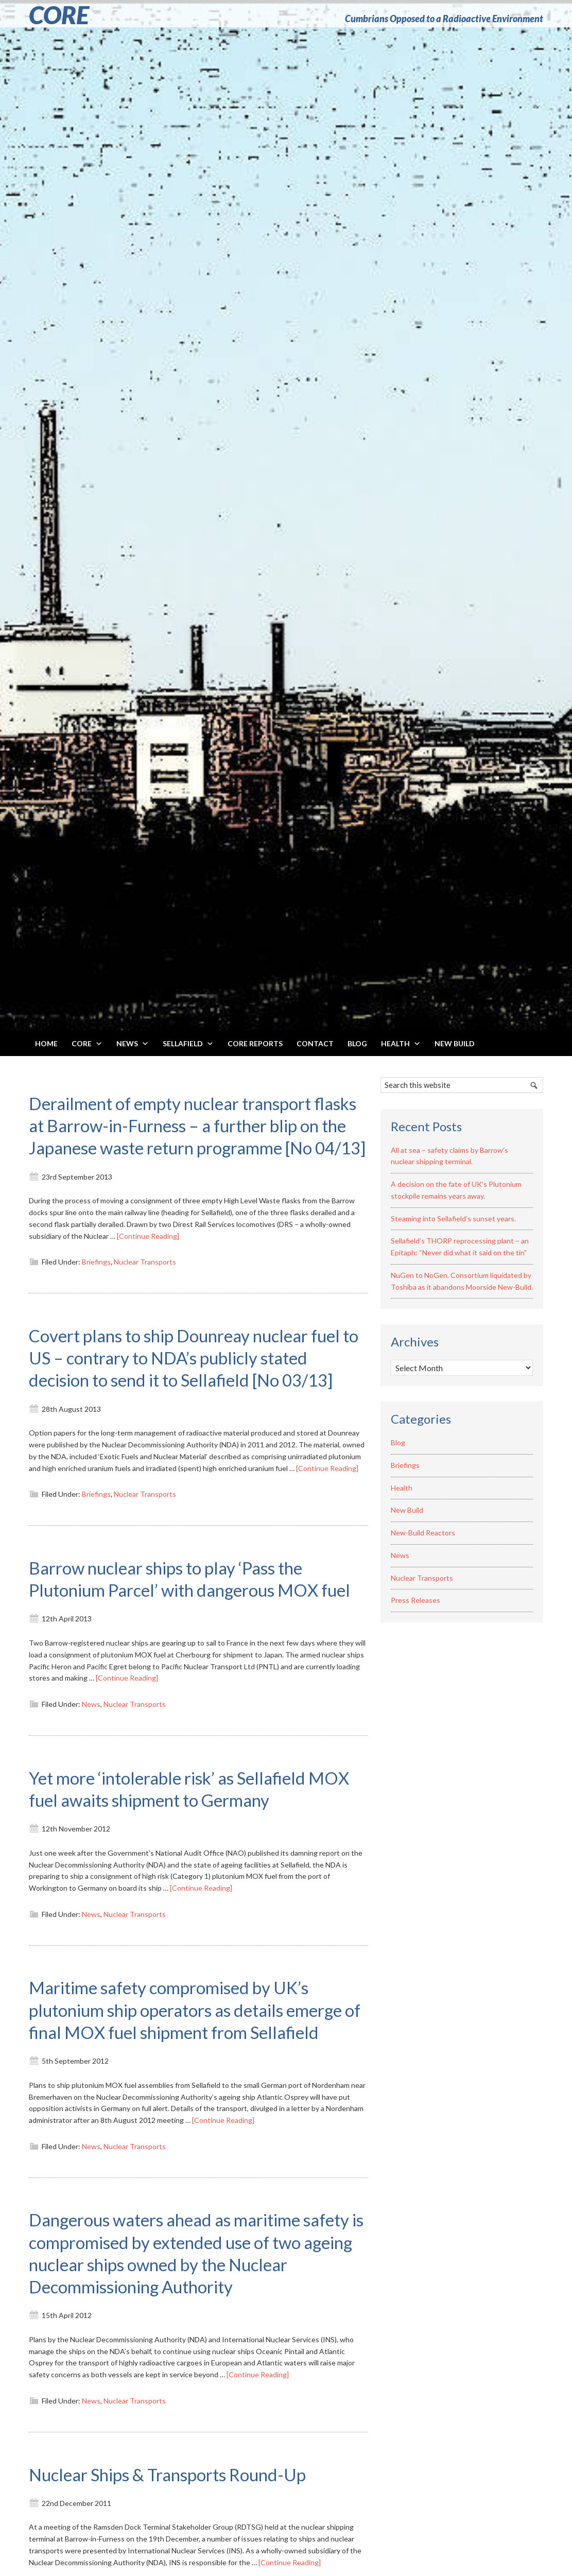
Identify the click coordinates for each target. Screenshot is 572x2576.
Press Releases (415, 1600)
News (91, 1771)
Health (401, 1487)
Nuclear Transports (145, 1284)
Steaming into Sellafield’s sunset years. (453, 1218)
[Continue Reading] (148, 1258)
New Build (407, 1510)
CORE (59, 14)
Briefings (96, 1284)
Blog (398, 1442)
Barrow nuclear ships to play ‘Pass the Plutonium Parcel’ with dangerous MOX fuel (189, 1633)
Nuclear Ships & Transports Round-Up (183, 2562)
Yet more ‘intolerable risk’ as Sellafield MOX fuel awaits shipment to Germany (187, 1854)
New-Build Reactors (423, 1532)
